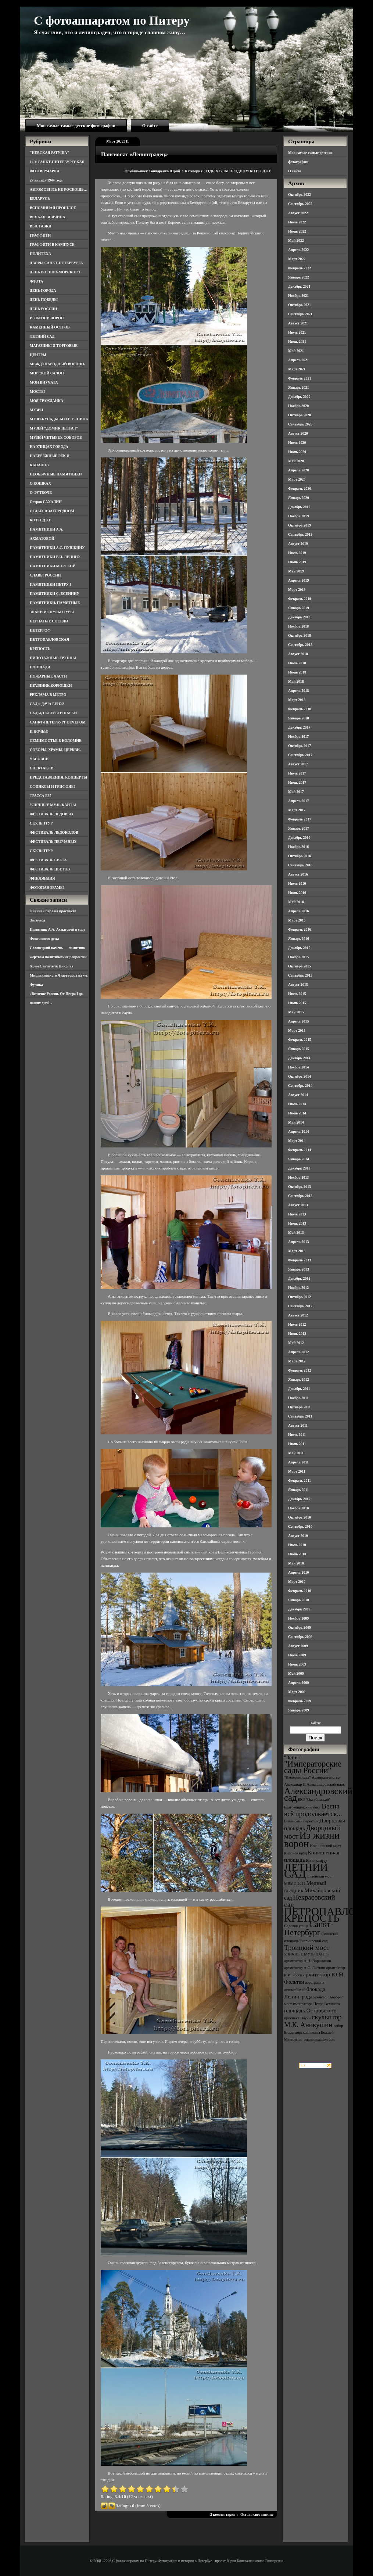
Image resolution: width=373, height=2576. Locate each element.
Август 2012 (298, 1315)
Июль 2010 (297, 1545)
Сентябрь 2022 (300, 204)
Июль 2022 (297, 222)
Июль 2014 (297, 1104)
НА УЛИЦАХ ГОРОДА (49, 447)
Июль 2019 (297, 553)
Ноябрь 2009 (298, 1618)
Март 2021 (296, 369)
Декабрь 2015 (299, 948)
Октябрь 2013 (299, 1187)
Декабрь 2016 (299, 838)
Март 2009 (296, 1692)
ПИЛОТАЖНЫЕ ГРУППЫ (53, 658)
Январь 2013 (298, 1269)
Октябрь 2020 (299, 415)
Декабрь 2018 (299, 617)
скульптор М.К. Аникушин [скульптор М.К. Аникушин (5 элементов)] (313, 2021)
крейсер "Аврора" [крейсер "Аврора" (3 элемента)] (328, 1997)
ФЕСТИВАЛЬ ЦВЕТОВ (50, 869)
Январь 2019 (298, 608)
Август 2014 (298, 1095)
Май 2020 (296, 461)
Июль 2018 (297, 663)
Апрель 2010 (298, 1572)
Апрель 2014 (298, 1131)
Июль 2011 (297, 1435)
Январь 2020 (298, 498)
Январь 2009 (298, 1710)
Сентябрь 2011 (300, 1416)
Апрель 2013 (298, 1242)
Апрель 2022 (298, 250)
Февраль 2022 (299, 268)
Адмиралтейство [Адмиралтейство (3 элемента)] (326, 1777)
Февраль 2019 (299, 599)
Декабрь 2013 (299, 1168)
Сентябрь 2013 (300, 1196)
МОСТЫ (37, 391)
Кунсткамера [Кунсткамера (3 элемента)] (316, 1860)
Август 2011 (298, 1425)
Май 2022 (296, 240)
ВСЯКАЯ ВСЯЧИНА (47, 217)
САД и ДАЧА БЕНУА (47, 704)
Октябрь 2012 (299, 1297)
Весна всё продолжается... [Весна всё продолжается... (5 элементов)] (313, 1810)
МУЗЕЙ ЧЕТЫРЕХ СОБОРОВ (56, 437)
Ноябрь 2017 (298, 736)
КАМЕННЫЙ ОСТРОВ (50, 327)
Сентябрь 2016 (300, 865)
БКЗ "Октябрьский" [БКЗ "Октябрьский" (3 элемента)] (314, 1799)
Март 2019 (296, 590)
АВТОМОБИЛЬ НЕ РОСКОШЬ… (58, 189)
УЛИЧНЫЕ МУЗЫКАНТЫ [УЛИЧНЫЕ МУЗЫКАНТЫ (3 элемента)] (307, 1954)
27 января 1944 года (46, 180)
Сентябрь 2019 (300, 534)
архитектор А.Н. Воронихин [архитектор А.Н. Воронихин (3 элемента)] (307, 1961)
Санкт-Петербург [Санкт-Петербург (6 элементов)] (308, 1928)
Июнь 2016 (297, 893)
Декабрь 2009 (299, 1609)
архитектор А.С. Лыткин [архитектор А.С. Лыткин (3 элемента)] (304, 1968)
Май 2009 (296, 1673)
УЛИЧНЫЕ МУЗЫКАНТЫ (53, 805)
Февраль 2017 (299, 819)
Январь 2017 (298, 828)
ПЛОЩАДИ (40, 667)
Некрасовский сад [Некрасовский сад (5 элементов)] (309, 1900)
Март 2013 (296, 1251)
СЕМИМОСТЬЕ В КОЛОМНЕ (56, 741)
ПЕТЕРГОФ (40, 630)
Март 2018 (296, 700)
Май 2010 (296, 1563)
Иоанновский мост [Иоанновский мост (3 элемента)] (325, 1846)
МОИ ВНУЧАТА (44, 382)
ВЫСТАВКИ (40, 226)
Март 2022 (296, 259)
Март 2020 (296, 479)
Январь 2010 (298, 1600)
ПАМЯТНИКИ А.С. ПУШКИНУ (57, 548)
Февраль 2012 (299, 1370)
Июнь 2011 (297, 1444)
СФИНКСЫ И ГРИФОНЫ (52, 786)
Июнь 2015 (297, 1003)
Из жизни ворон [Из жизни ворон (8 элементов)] (312, 1839)
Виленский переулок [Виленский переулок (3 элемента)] (301, 1821)
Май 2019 (296, 571)
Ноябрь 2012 (298, 1288)
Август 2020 (298, 433)
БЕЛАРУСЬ (40, 199)
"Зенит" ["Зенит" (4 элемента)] (293, 1757)
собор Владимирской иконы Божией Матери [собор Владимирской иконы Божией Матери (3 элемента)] (313, 2032)
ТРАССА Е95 (40, 796)
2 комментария (223, 2514)
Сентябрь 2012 (300, 1306)
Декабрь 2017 (299, 727)
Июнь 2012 (297, 1334)
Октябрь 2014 (299, 1076)
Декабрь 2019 (299, 507)
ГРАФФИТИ (40, 235)
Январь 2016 (298, 939)
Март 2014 (296, 1141)
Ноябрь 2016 (298, 847)
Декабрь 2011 (299, 1389)
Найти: (315, 1723)
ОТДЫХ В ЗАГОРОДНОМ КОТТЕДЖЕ (237, 171)
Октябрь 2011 (299, 1407)
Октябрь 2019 (299, 525)
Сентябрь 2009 (300, 1637)
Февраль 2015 (299, 1040)
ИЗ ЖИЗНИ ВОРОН (47, 318)
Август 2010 (298, 1536)
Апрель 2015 (298, 1021)
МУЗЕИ (36, 410)
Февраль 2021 (299, 378)
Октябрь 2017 (299, 746)
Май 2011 (296, 1453)
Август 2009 (298, 1646)
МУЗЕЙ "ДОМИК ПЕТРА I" (54, 428)
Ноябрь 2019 (298, 516)
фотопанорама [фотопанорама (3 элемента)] (310, 2039)
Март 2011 (296, 1471)
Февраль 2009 (299, 1701)
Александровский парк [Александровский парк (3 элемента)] (325, 1784)
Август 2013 (298, 1205)
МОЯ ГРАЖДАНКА (46, 401)
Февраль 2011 (299, 1481)
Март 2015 (296, 1030)
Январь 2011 (298, 1490)
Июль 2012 (297, 1324)
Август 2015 (298, 984)
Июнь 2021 (297, 341)
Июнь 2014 (297, 1113)
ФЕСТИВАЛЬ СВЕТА (48, 860)
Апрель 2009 (298, 1683)
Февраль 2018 (299, 709)
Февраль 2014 (299, 1150)
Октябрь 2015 (299, 966)
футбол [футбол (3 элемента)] (329, 2039)
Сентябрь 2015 (300, 975)
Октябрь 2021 (299, 305)
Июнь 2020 (297, 452)
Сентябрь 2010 (300, 1526)
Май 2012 (296, 1343)
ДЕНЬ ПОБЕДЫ (44, 300)
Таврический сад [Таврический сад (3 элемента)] (313, 1941)
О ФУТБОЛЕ (41, 493)
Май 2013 (296, 1232)
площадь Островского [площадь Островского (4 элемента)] (310, 2010)
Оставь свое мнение (256, 2514)
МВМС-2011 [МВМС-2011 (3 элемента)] (294, 1884)
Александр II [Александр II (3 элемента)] (294, 1784)
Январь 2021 (298, 387)
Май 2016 (296, 902)
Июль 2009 (297, 1655)
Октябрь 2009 (299, 1627)
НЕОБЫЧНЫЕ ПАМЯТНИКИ (56, 474)
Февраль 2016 (299, 929)
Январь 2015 (298, 1049)
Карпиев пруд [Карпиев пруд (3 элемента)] (295, 1853)
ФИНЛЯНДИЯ (42, 878)
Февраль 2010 (299, 1591)
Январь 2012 (298, 1379)
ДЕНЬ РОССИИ (43, 309)
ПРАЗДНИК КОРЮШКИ (51, 685)
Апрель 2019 (298, 580)
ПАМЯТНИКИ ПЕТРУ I (50, 584)
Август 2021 (298, 323)
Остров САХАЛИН (46, 502)
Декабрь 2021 (299, 286)
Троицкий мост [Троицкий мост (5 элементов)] (307, 1947)
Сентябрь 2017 (300, 755)
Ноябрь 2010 (298, 1508)
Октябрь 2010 (299, 1517)
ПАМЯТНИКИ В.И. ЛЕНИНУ (55, 557)
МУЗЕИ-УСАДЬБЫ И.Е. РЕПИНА (59, 419)
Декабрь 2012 (299, 1278)
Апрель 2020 (298, 470)
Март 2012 (296, 1361)
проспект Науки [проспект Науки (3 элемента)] (297, 2018)
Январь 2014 (298, 1159)
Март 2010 (296, 1582)
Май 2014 (296, 1122)
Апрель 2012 (298, 1352)
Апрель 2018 (298, 691)
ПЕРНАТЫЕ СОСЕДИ (49, 621)
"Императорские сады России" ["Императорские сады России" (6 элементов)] (312, 1767)
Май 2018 (296, 681)
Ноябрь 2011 (298, 1398)
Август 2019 (298, 544)
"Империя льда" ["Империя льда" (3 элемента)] (297, 1777)
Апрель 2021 (298, 360)
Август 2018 (298, 654)
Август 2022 (298, 213)
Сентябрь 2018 (300, 645)
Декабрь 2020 (299, 397)
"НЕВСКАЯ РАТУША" (49, 153)
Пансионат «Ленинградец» (134, 154)
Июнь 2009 (297, 1664)
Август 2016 (298, 874)
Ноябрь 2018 (298, 626)
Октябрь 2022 (299, 195)
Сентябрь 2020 (300, 424)
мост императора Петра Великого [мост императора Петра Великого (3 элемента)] (312, 2004)
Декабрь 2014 (299, 1058)
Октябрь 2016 (299, 856)
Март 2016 (296, 920)
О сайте (150, 125)
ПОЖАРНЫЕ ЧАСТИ (48, 676)
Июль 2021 (297, 332)
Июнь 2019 (297, 562)
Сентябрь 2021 (300, 314)
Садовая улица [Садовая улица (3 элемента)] (296, 1926)
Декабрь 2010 (299, 1499)
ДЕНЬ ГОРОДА (43, 290)
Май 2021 (296, 351)
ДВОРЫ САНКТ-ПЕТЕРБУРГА (56, 263)
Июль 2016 (297, 883)
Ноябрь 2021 (298, 296)
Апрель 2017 (298, 801)
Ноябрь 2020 (298, 406)
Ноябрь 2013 (298, 1177)
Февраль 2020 (299, 488)
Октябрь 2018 (299, 635)
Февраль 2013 (299, 1260)
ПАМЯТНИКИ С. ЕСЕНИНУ (54, 594)
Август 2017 (298, 764)
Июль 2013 (297, 1214)
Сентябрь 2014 (300, 1086)
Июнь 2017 (297, 782)
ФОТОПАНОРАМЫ (47, 887)
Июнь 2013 (297, 1223)
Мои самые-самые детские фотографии (76, 125)
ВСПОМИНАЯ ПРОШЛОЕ (53, 208)
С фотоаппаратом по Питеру (112, 20)
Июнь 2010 (297, 1554)
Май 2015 (296, 1012)
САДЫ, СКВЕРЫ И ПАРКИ (53, 713)
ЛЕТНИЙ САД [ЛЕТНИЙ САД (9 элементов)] (306, 1870)
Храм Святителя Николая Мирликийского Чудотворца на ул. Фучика (59, 975)
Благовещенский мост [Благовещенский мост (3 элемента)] (302, 1807)
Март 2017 (296, 810)
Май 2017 (296, 792)
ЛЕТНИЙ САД (42, 336)
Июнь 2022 (297, 231)
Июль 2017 (297, 773)
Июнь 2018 (297, 672)
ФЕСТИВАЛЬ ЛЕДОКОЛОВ (54, 832)
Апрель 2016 (298, 911)
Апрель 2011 (298, 1462)
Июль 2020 (297, 443)
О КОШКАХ (40, 483)
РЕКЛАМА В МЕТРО (48, 695)
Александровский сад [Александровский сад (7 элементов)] (318, 1794)
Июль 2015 (297, 994)
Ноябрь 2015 (298, 957)
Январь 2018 (298, 718)
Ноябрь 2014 (298, 1067)
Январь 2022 (298, 277)
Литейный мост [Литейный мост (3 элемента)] (320, 1876)
